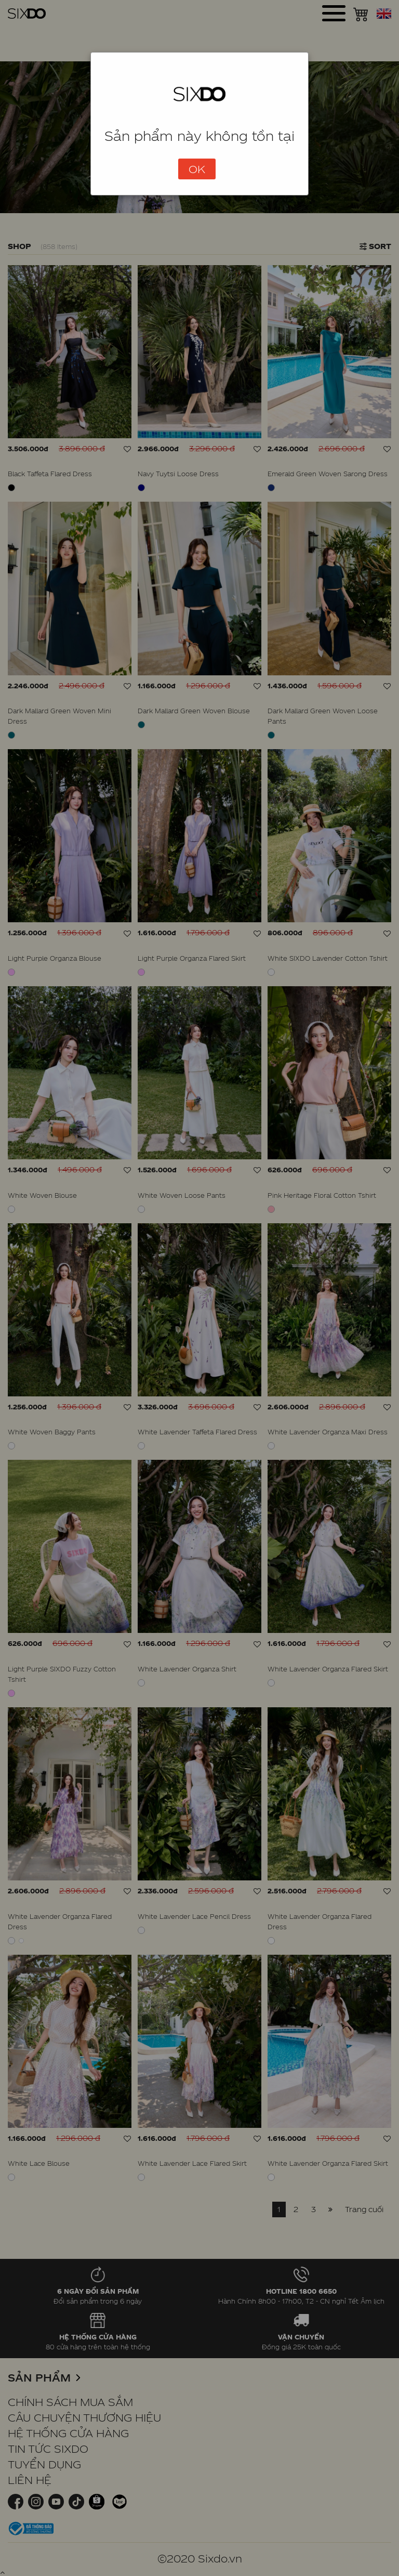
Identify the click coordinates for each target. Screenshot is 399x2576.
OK (197, 169)
